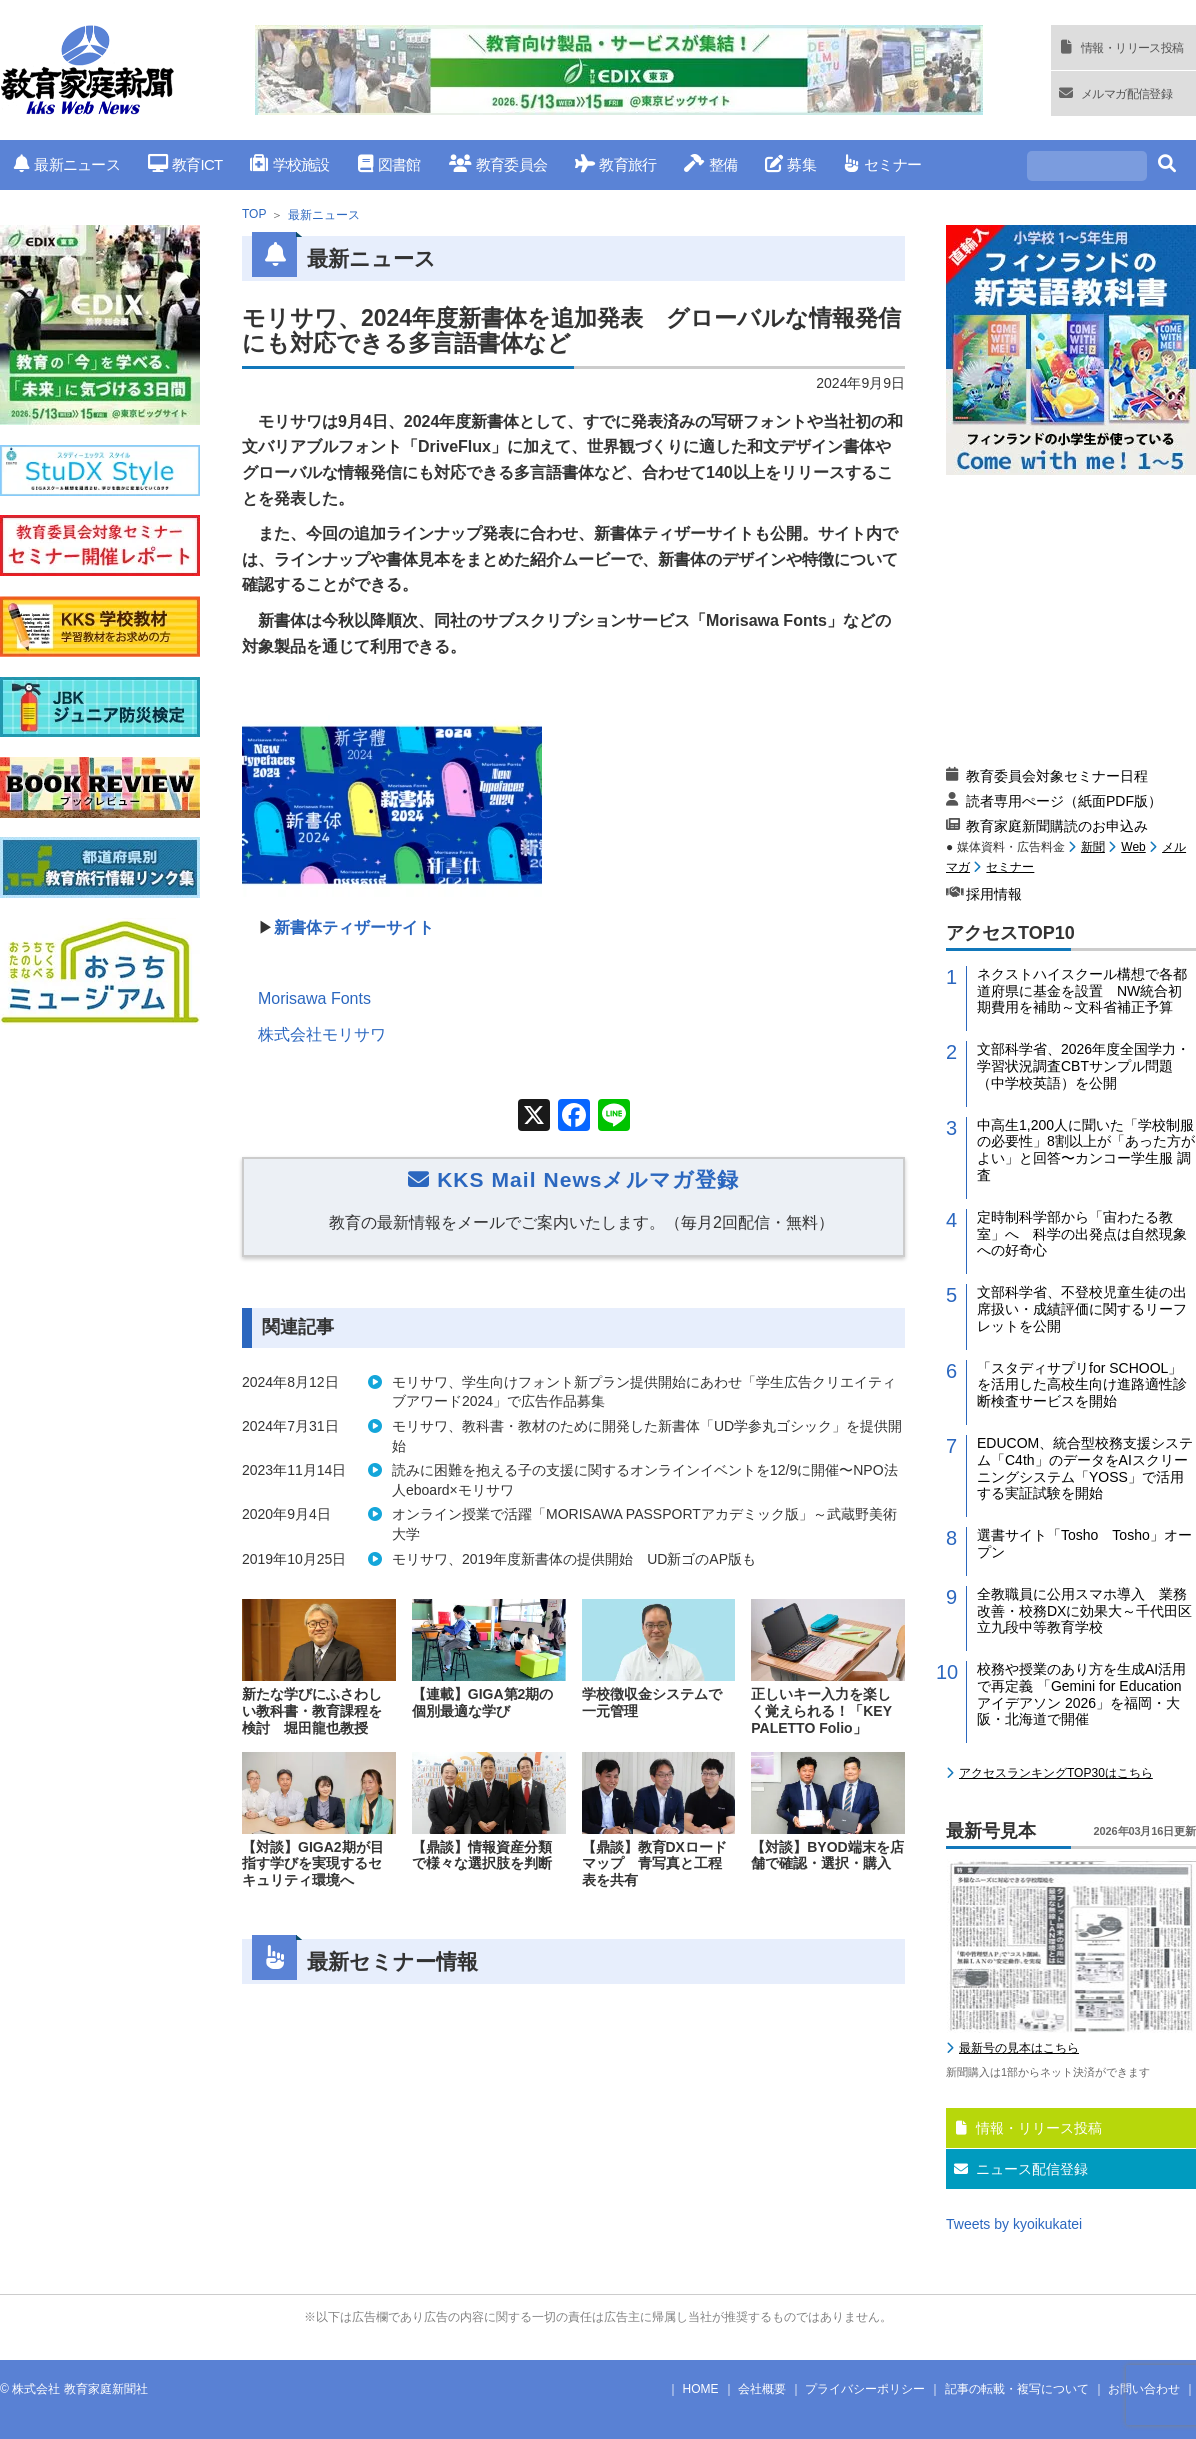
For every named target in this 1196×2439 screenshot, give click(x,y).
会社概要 (762, 2389)
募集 (790, 164)
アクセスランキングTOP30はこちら (1056, 1773)
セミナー (882, 164)
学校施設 (289, 164)
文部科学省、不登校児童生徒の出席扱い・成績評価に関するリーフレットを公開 (1082, 1309)
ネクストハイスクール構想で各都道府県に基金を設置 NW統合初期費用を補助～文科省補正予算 (1082, 991)
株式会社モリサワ (322, 1034)
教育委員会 (498, 164)
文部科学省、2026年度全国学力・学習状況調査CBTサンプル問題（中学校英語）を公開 (1083, 1066)
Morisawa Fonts (314, 998)
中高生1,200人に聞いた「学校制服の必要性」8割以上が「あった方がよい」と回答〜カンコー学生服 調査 (1086, 1150)
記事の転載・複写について (1017, 2389)
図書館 (389, 164)
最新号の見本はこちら (1019, 2048)
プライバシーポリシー (865, 2389)
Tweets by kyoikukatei (1014, 2224)
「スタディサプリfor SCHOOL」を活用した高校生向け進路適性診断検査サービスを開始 (1082, 1385)
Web (1133, 847)
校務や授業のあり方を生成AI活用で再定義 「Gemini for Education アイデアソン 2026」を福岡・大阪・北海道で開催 (1081, 1694)
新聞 (1093, 847)
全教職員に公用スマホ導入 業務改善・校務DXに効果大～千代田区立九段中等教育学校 (1084, 1611)
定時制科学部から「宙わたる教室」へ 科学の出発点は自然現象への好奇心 (1082, 1234)
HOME (701, 2389)
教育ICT (185, 164)
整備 (710, 164)
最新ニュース (67, 164)
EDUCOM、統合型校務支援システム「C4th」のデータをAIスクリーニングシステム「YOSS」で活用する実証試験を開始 (1085, 1468)
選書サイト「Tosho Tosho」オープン (1084, 1543)
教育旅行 (615, 164)
